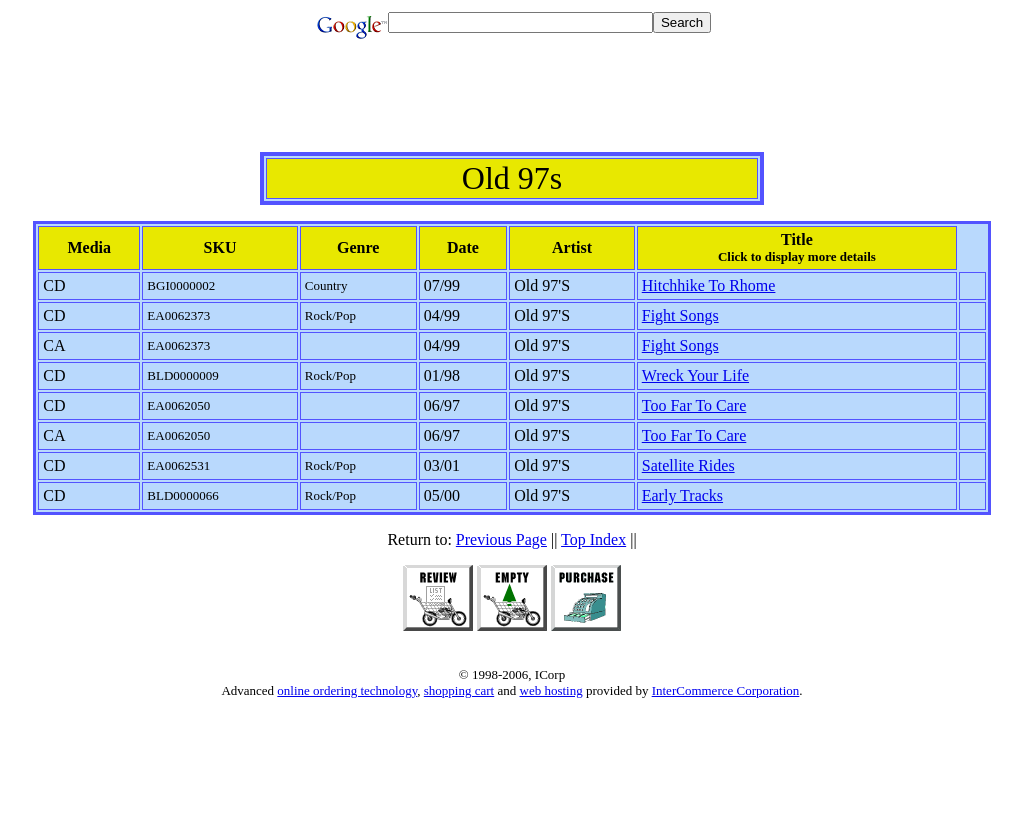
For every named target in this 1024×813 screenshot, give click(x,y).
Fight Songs (680, 315)
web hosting (551, 690)
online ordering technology (347, 690)
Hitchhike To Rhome (709, 285)
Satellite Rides (688, 465)
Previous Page (501, 539)
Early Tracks (682, 495)
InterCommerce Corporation (726, 690)
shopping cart (459, 690)
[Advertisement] (512, 107)
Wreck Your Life (695, 375)
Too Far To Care (694, 405)
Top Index (593, 539)
